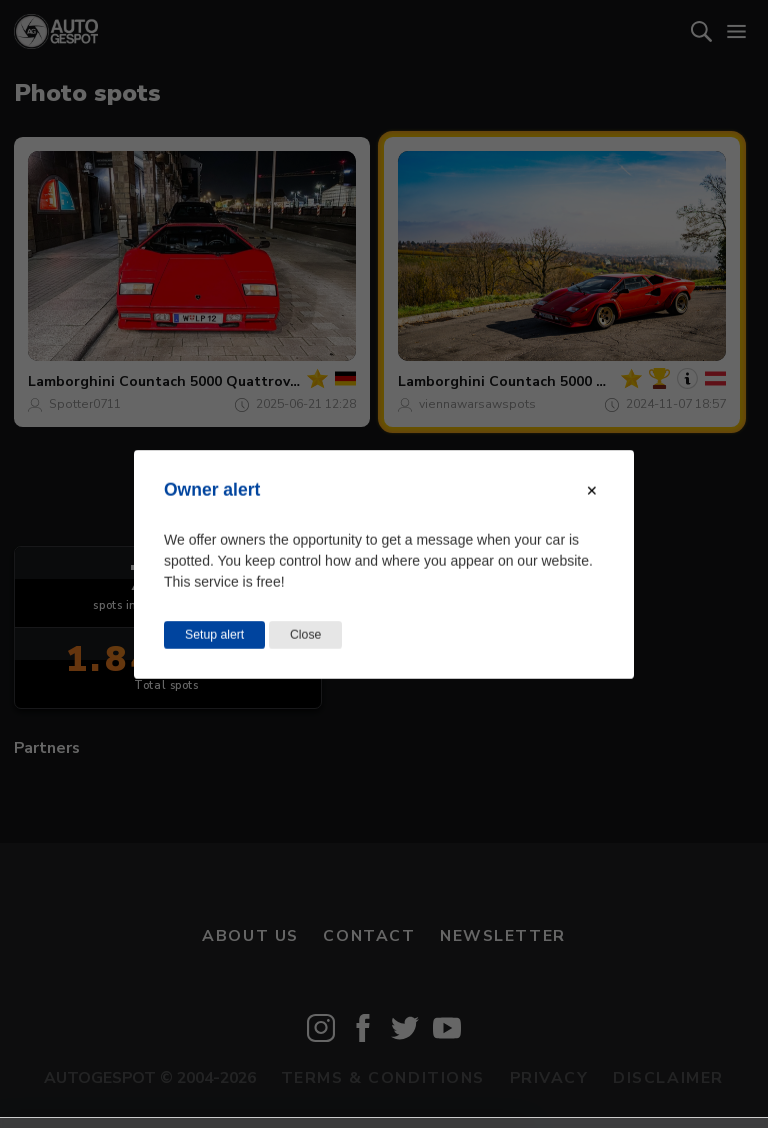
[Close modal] (592, 490)
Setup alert (214, 634)
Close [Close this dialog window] (305, 634)
